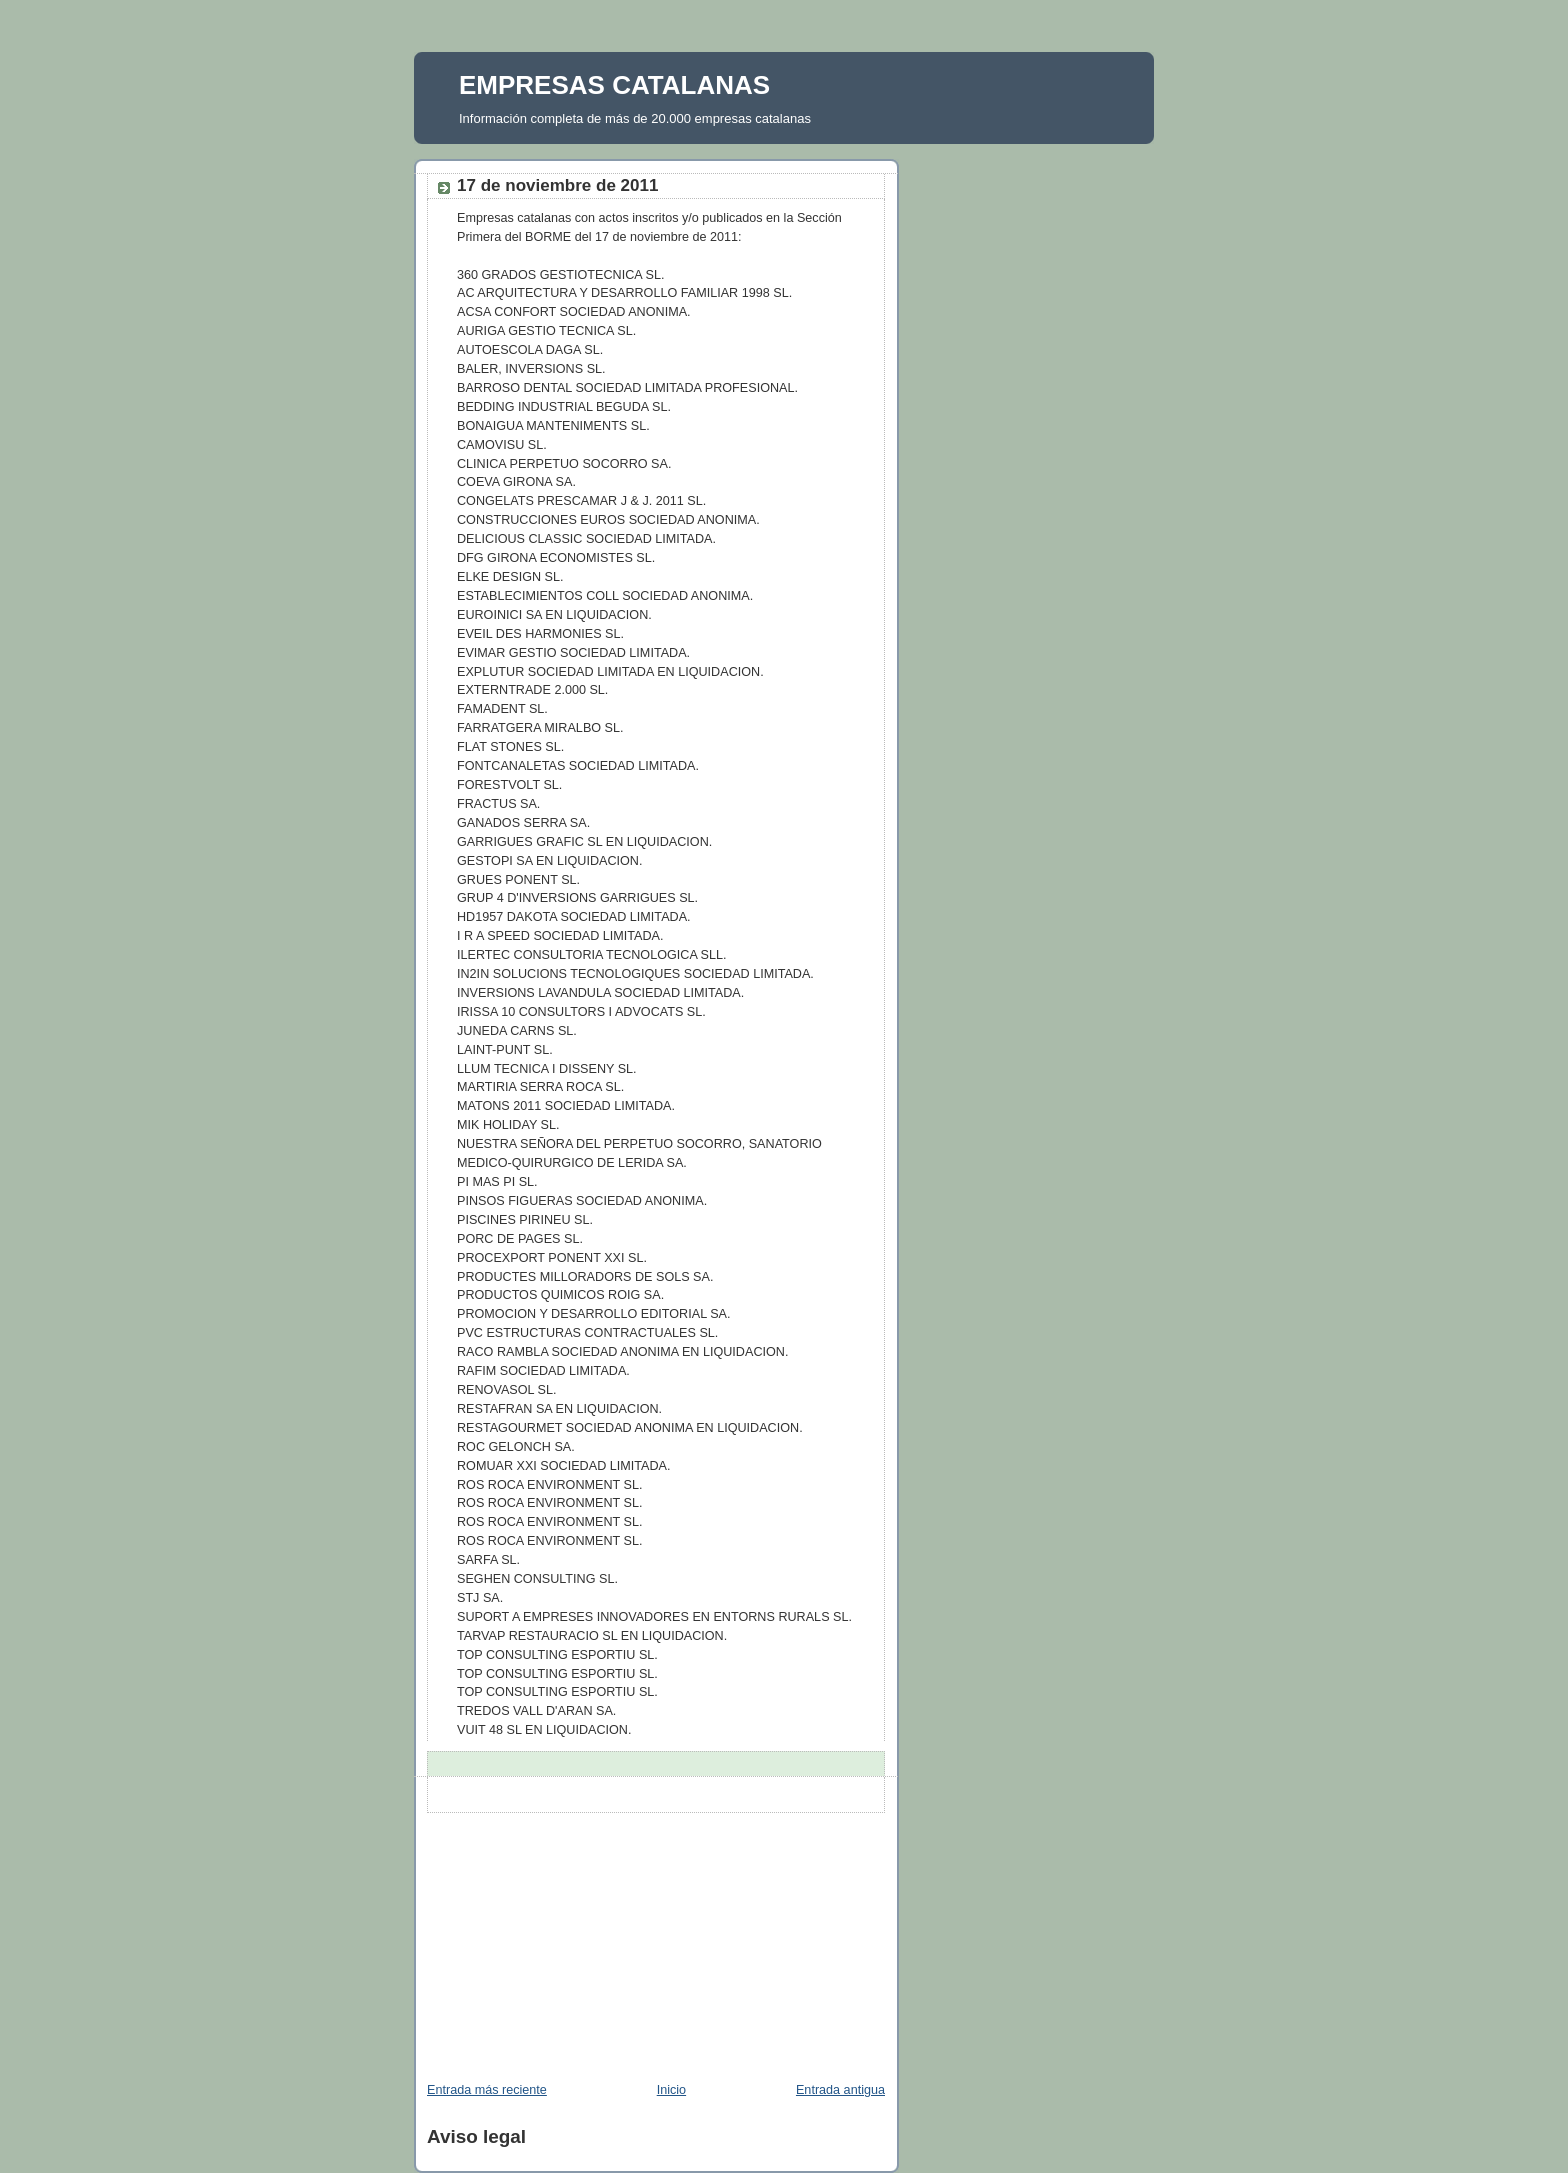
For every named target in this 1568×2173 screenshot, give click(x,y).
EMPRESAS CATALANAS (614, 85)
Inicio (671, 2090)
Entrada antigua (840, 2090)
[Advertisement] (564, 1938)
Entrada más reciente (487, 2090)
